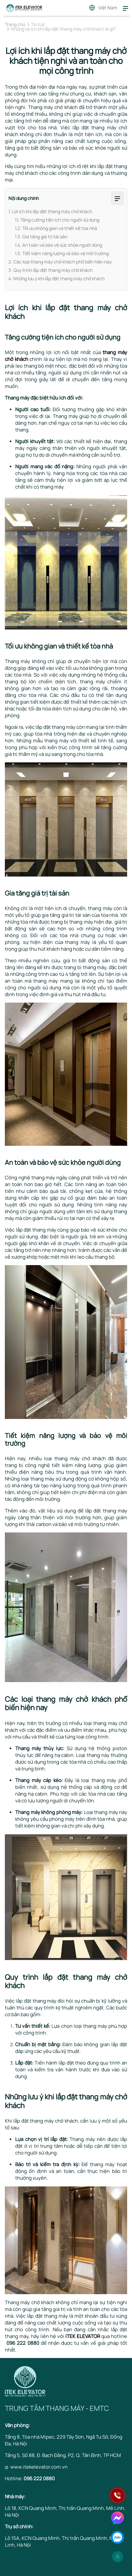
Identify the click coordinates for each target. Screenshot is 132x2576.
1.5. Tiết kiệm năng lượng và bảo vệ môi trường (62, 253)
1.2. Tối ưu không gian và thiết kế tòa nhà (56, 228)
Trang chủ (15, 24)
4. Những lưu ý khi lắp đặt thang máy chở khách (56, 278)
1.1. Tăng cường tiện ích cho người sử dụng (57, 220)
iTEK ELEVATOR (82, 2336)
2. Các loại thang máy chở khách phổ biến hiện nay (60, 262)
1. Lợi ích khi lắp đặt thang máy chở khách (50, 211)
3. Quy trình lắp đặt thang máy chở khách (50, 270)
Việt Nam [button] (107, 8)
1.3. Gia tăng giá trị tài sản (41, 236)
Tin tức (38, 24)
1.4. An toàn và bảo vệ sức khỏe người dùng (58, 245)
